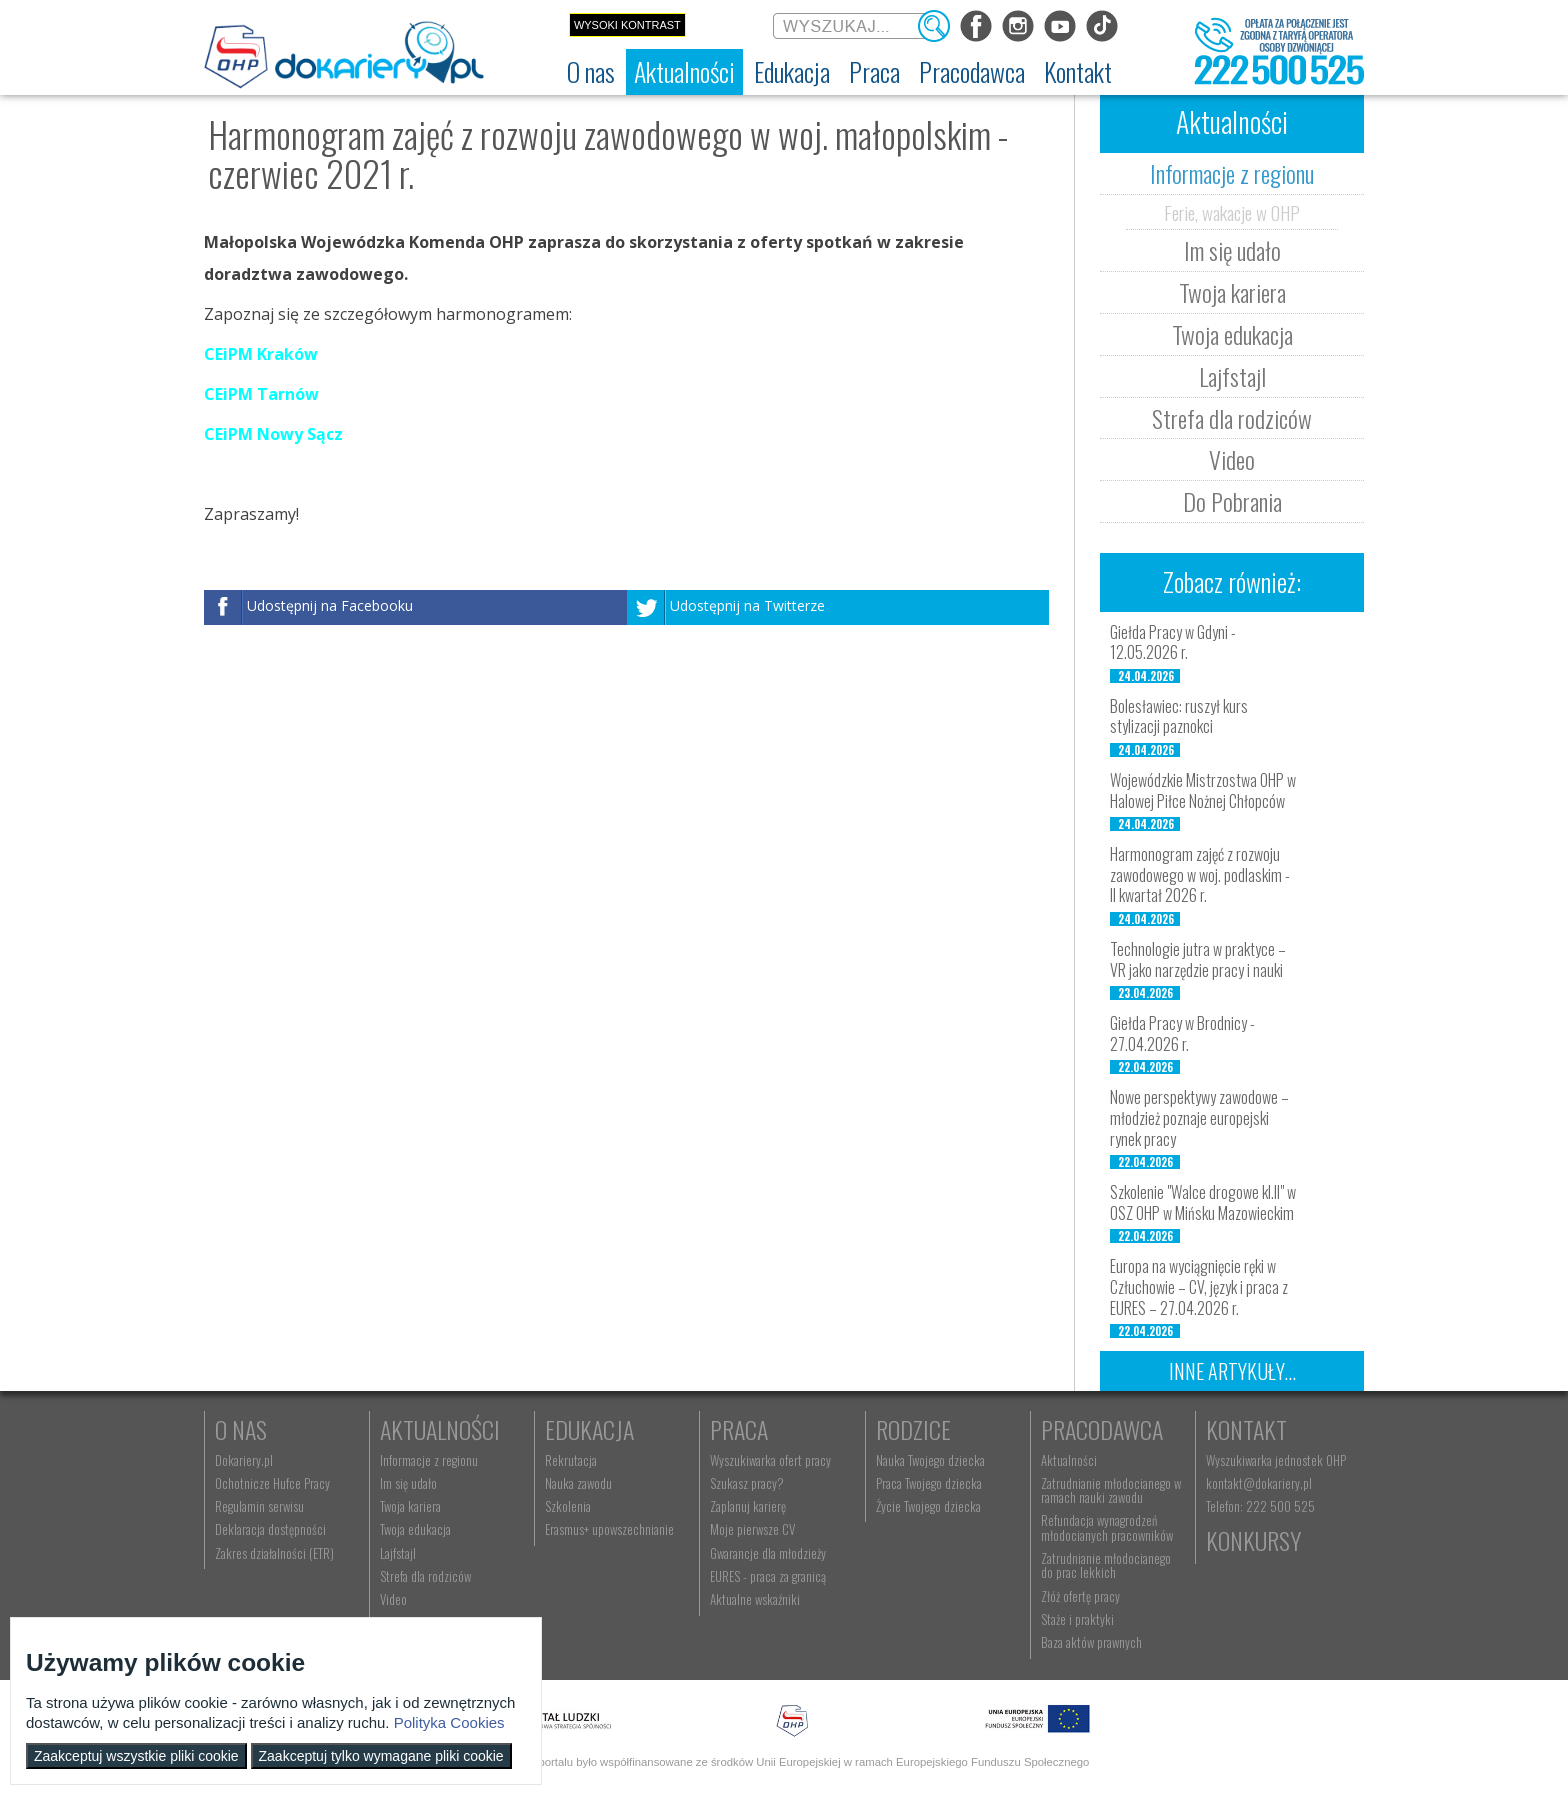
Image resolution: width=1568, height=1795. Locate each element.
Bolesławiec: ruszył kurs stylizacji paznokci (1179, 716)
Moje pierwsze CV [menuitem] (752, 1529)
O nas (241, 1429)
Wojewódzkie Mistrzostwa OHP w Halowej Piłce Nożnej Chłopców (1203, 790)
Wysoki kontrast (627, 25)
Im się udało (1232, 250)
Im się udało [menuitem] (408, 1483)
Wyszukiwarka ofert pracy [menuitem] (770, 1460)
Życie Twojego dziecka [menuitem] (928, 1506)
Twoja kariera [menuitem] (410, 1506)
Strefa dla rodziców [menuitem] (425, 1576)
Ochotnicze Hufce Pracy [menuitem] (272, 1483)
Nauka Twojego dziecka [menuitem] (930, 1460)
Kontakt (1246, 1429)
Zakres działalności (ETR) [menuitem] (274, 1553)
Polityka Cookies (449, 1722)
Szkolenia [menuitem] (568, 1506)
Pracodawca (1102, 1429)
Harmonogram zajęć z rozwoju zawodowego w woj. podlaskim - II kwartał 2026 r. (1200, 875)
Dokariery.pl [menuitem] (244, 1460)
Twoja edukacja (1232, 334)
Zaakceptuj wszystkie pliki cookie (136, 1756)
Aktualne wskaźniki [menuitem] (755, 1599)
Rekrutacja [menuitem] (571, 1460)
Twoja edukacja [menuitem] (415, 1529)
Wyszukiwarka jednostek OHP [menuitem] (1276, 1460)
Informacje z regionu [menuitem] (429, 1460)
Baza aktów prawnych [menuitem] (1091, 1642)
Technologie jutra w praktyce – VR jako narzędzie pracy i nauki (1198, 959)
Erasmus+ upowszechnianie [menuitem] (609, 1529)
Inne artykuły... (1232, 1371)
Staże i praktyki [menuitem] (1077, 1619)
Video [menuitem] (393, 1599)
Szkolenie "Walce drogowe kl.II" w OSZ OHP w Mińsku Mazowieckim (1203, 1202)
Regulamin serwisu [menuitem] (259, 1506)
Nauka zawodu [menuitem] (578, 1483)
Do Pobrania (1232, 501)
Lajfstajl (1232, 376)
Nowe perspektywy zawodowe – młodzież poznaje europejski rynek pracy (1199, 1118)
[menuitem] (591, 72)
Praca (739, 1429)
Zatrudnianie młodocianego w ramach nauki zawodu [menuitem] (1111, 1490)
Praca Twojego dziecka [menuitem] (929, 1483)
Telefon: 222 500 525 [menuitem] (1260, 1506)
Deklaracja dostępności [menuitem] (270, 1529)
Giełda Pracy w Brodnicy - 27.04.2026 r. (1182, 1033)
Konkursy (1253, 1540)
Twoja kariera (1232, 292)
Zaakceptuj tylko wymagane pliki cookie (381, 1756)
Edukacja (589, 1429)
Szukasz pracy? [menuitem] (747, 1483)
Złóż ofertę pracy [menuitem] (1080, 1596)
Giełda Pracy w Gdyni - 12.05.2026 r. (1173, 642)
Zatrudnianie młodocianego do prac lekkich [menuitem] (1106, 1565)
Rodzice (913, 1429)
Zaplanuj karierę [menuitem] (748, 1506)
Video (1232, 459)
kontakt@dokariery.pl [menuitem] (1259, 1483)
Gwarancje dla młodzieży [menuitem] (768, 1553)
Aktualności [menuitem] (1069, 1460)
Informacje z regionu (1232, 173)
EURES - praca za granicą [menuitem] (768, 1576)
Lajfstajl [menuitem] (398, 1553)
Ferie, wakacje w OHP (1232, 212)
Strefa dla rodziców (1232, 418)
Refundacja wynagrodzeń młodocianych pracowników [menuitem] (1107, 1527)
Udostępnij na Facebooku (330, 606)
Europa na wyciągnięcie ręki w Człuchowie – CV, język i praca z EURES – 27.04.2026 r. (1199, 1287)
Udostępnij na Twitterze (747, 606)
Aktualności (440, 1429)
